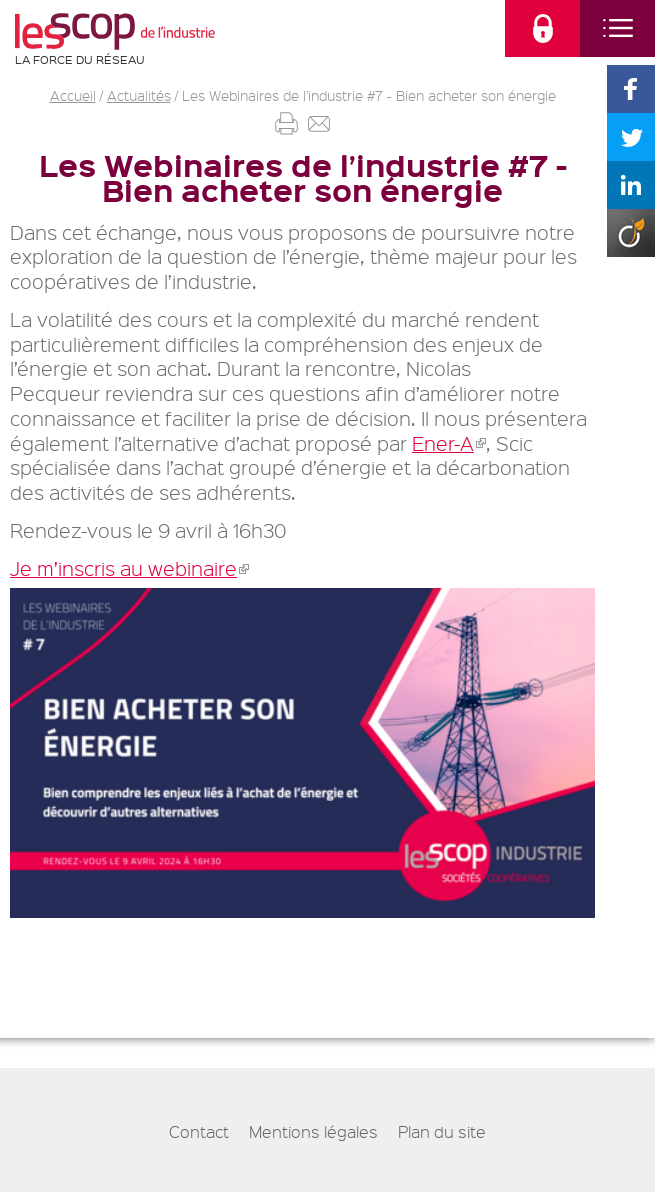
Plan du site (442, 1132)
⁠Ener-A (449, 443)
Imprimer (286, 123)
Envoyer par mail (319, 123)
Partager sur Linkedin (631, 185)
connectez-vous (542, 28)
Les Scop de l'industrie (115, 31)
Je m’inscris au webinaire (129, 568)
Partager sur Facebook (631, 89)
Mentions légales (313, 1132)
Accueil (73, 95)
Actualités (139, 95)
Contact (199, 1132)
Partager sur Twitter (631, 137)
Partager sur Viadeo (631, 233)
